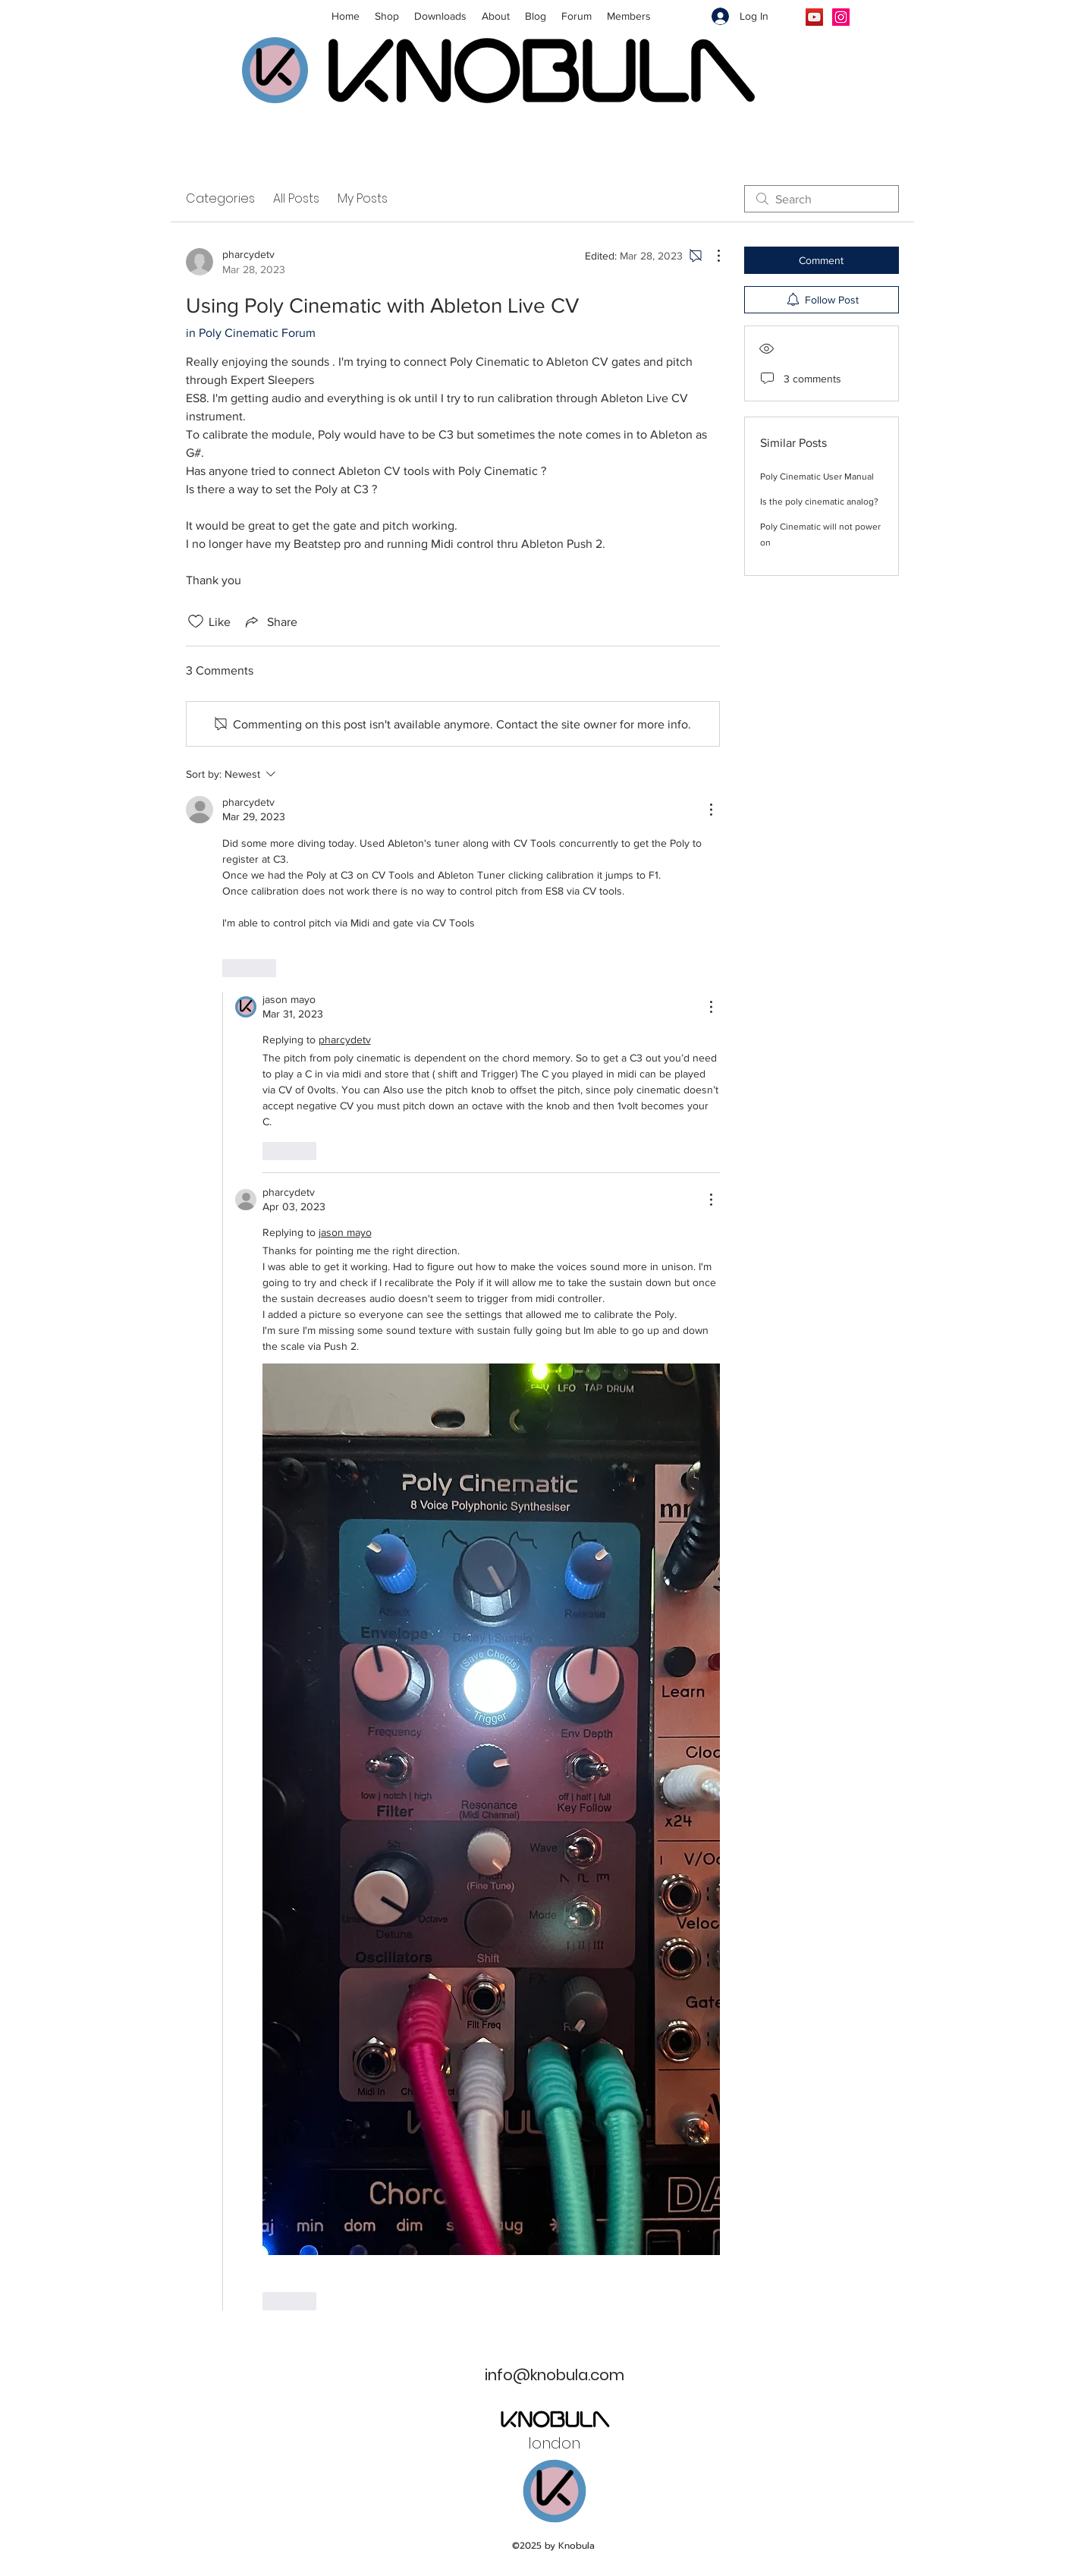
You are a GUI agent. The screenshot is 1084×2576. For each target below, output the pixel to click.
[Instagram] (841, 17)
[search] (821, 198)
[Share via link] (270, 621)
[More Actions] (711, 256)
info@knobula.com (554, 2375)
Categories (220, 198)
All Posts (296, 198)
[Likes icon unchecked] (196, 621)
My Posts (363, 198)
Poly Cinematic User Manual (817, 476)
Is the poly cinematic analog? (819, 501)
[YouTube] (814, 17)
